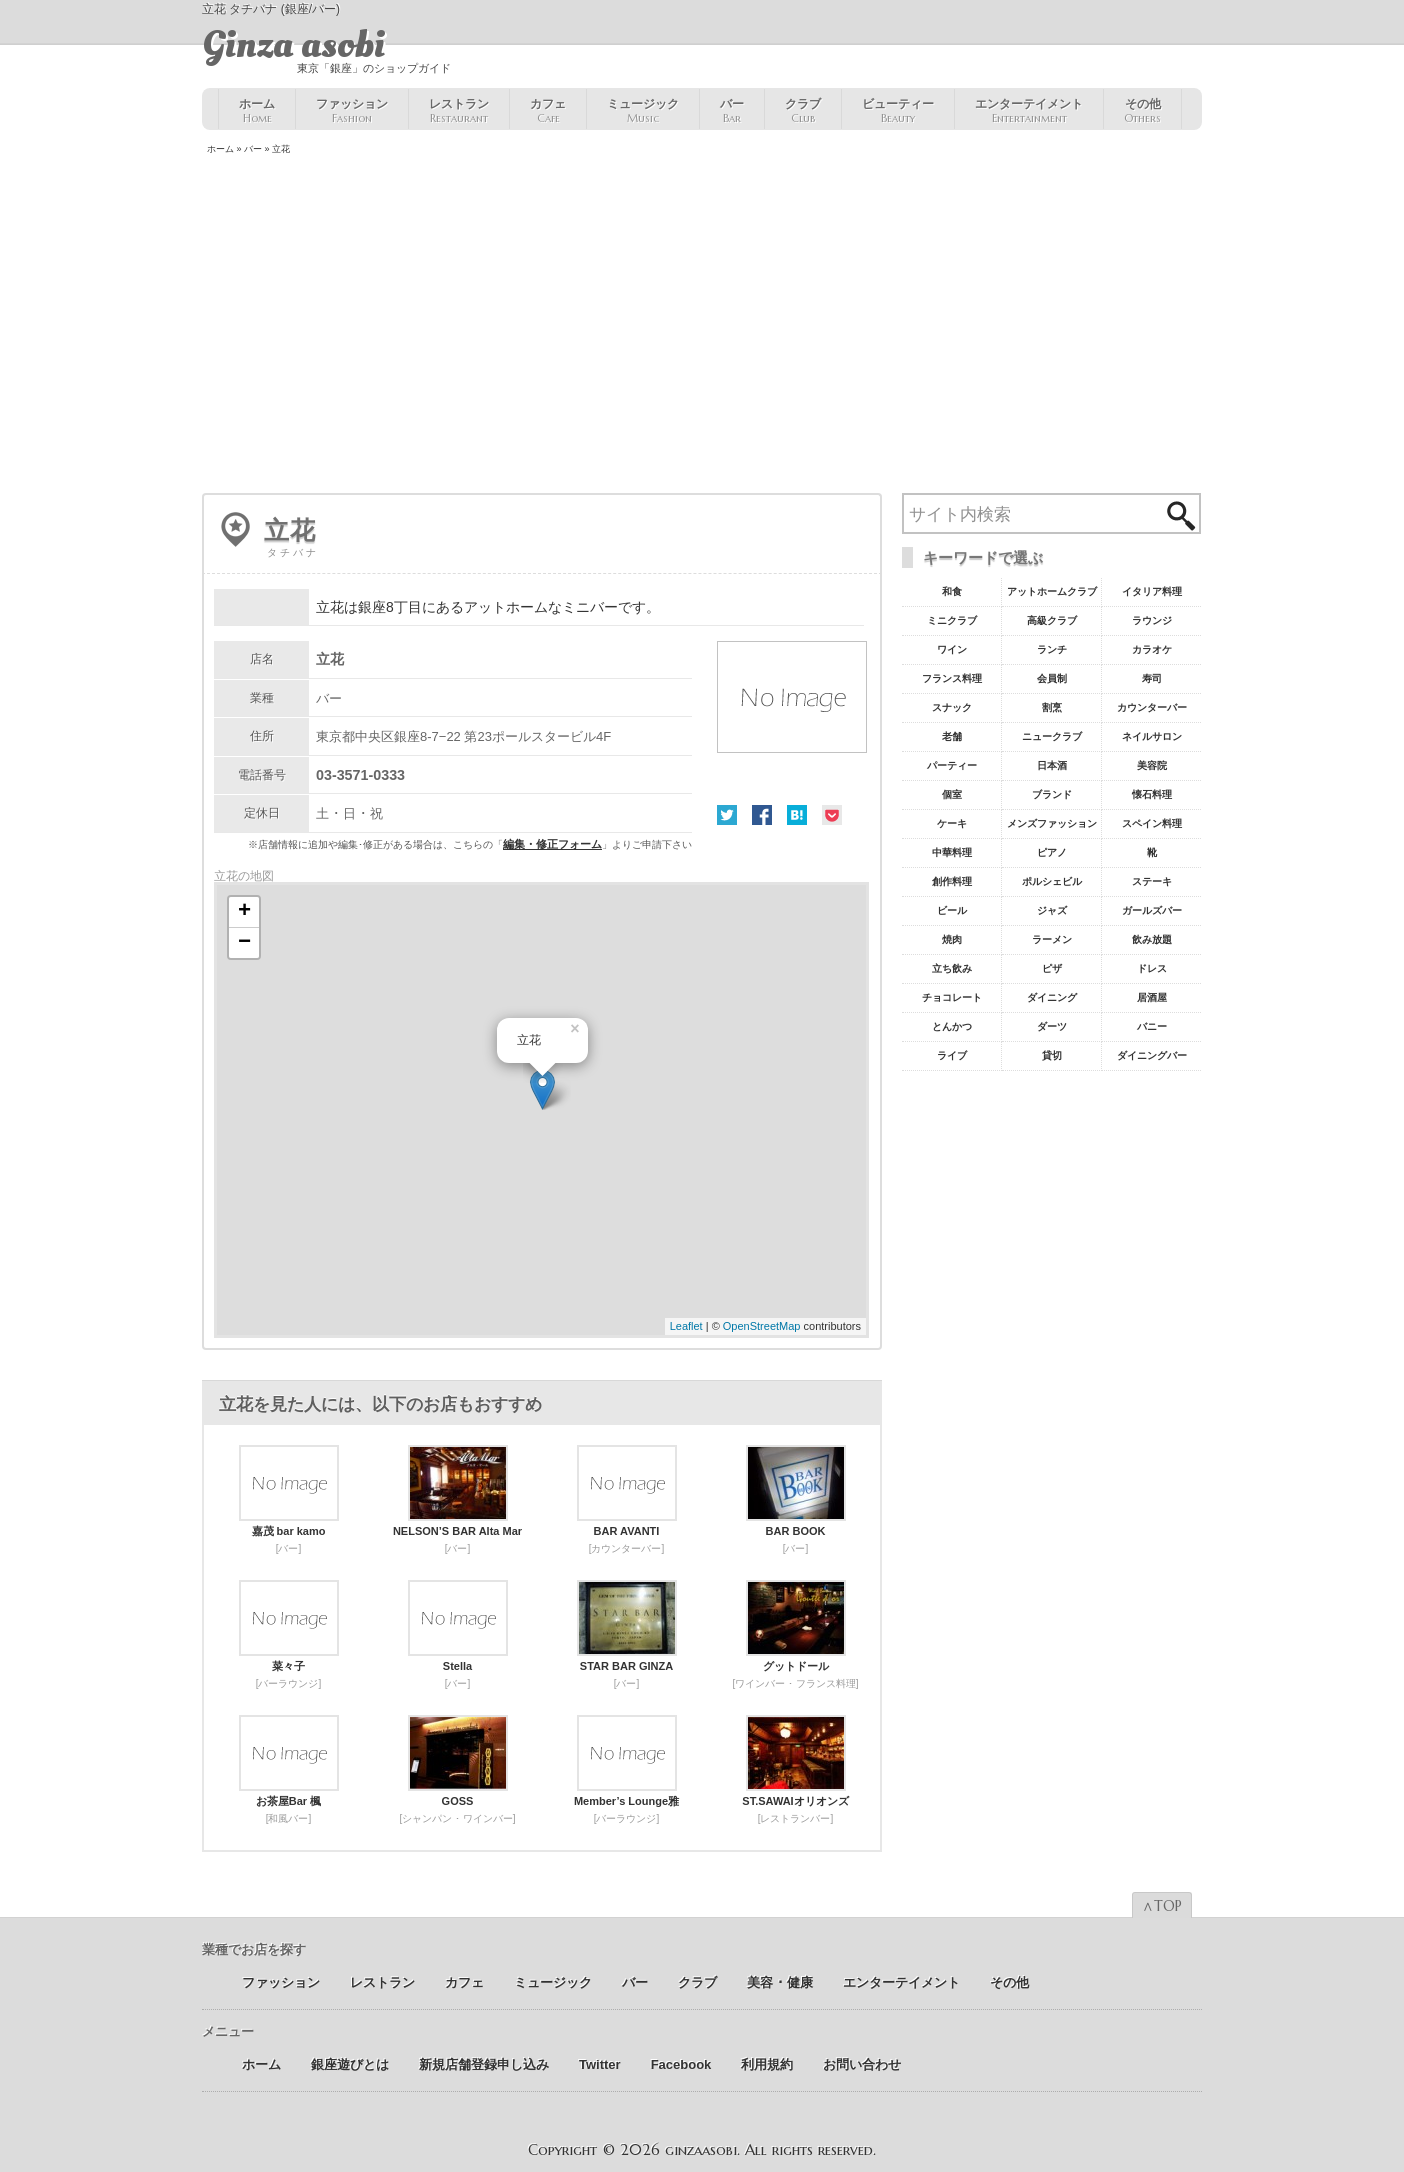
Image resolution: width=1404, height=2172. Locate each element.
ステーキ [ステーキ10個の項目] (1152, 881)
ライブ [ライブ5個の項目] (952, 1055)
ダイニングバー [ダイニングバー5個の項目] (1152, 1055)
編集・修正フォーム (552, 844)
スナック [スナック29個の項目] (952, 707)
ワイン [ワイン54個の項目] (952, 649)
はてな (797, 815)
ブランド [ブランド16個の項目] (1052, 794)
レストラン (459, 111)
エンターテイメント (1029, 111)
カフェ (548, 111)
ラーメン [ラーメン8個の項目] (1052, 939)
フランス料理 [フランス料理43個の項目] (952, 678)
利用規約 (767, 2064)
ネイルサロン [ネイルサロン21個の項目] (1152, 736)
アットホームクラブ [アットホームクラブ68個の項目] (1052, 591)
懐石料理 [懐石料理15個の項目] (1152, 794)
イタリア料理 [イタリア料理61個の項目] (1152, 591)
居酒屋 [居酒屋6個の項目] (1152, 997)
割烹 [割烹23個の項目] (1052, 707)
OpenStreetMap (762, 1326)
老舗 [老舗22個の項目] (952, 736)
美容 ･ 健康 (780, 1982)
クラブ (803, 111)
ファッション (352, 111)
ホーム (257, 111)
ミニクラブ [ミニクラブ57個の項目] (952, 620)
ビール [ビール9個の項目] (952, 910)
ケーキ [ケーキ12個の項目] (952, 823)
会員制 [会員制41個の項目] (1052, 678)
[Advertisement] (702, 326)
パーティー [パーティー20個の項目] (952, 765)
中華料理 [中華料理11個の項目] (952, 852)
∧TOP (1162, 1906)
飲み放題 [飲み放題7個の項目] (1152, 939)
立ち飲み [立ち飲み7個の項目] (952, 968)
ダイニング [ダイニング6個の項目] (1052, 997)
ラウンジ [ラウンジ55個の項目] (1152, 620)
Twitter (727, 815)
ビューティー (898, 111)
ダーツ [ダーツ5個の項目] (1052, 1026)
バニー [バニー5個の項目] (1152, 1026)
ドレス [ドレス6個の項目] (1152, 968)
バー (732, 111)
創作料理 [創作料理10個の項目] (952, 881)
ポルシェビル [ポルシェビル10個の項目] (1052, 881)
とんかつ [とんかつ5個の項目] (952, 1026)
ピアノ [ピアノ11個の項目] (1052, 852)
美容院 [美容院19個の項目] (1152, 765)
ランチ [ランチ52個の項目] (1052, 649)
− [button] (244, 943)
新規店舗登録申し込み (484, 2064)
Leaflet (686, 1326)
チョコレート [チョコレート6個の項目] (952, 997)
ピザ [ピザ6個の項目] (1052, 968)
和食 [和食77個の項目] (952, 591)
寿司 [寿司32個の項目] (1152, 678)
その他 (1142, 111)
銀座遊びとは (350, 2064)
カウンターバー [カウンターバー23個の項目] (1152, 707)
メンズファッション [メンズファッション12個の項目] (1052, 823)
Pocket (832, 815)
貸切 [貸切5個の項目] (1052, 1055)
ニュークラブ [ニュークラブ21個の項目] (1052, 736)
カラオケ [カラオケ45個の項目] (1152, 649)
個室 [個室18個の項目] (952, 794)
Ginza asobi (293, 45)
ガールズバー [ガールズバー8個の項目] (1152, 910)
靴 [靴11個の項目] (1152, 852)
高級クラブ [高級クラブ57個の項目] (1052, 620)
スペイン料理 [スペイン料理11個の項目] (1152, 823)
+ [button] (244, 912)
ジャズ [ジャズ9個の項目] (1052, 910)
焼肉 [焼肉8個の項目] (952, 939)
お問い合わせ (862, 2064)
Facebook (762, 815)
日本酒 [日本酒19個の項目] (1052, 765)
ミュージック (643, 111)
